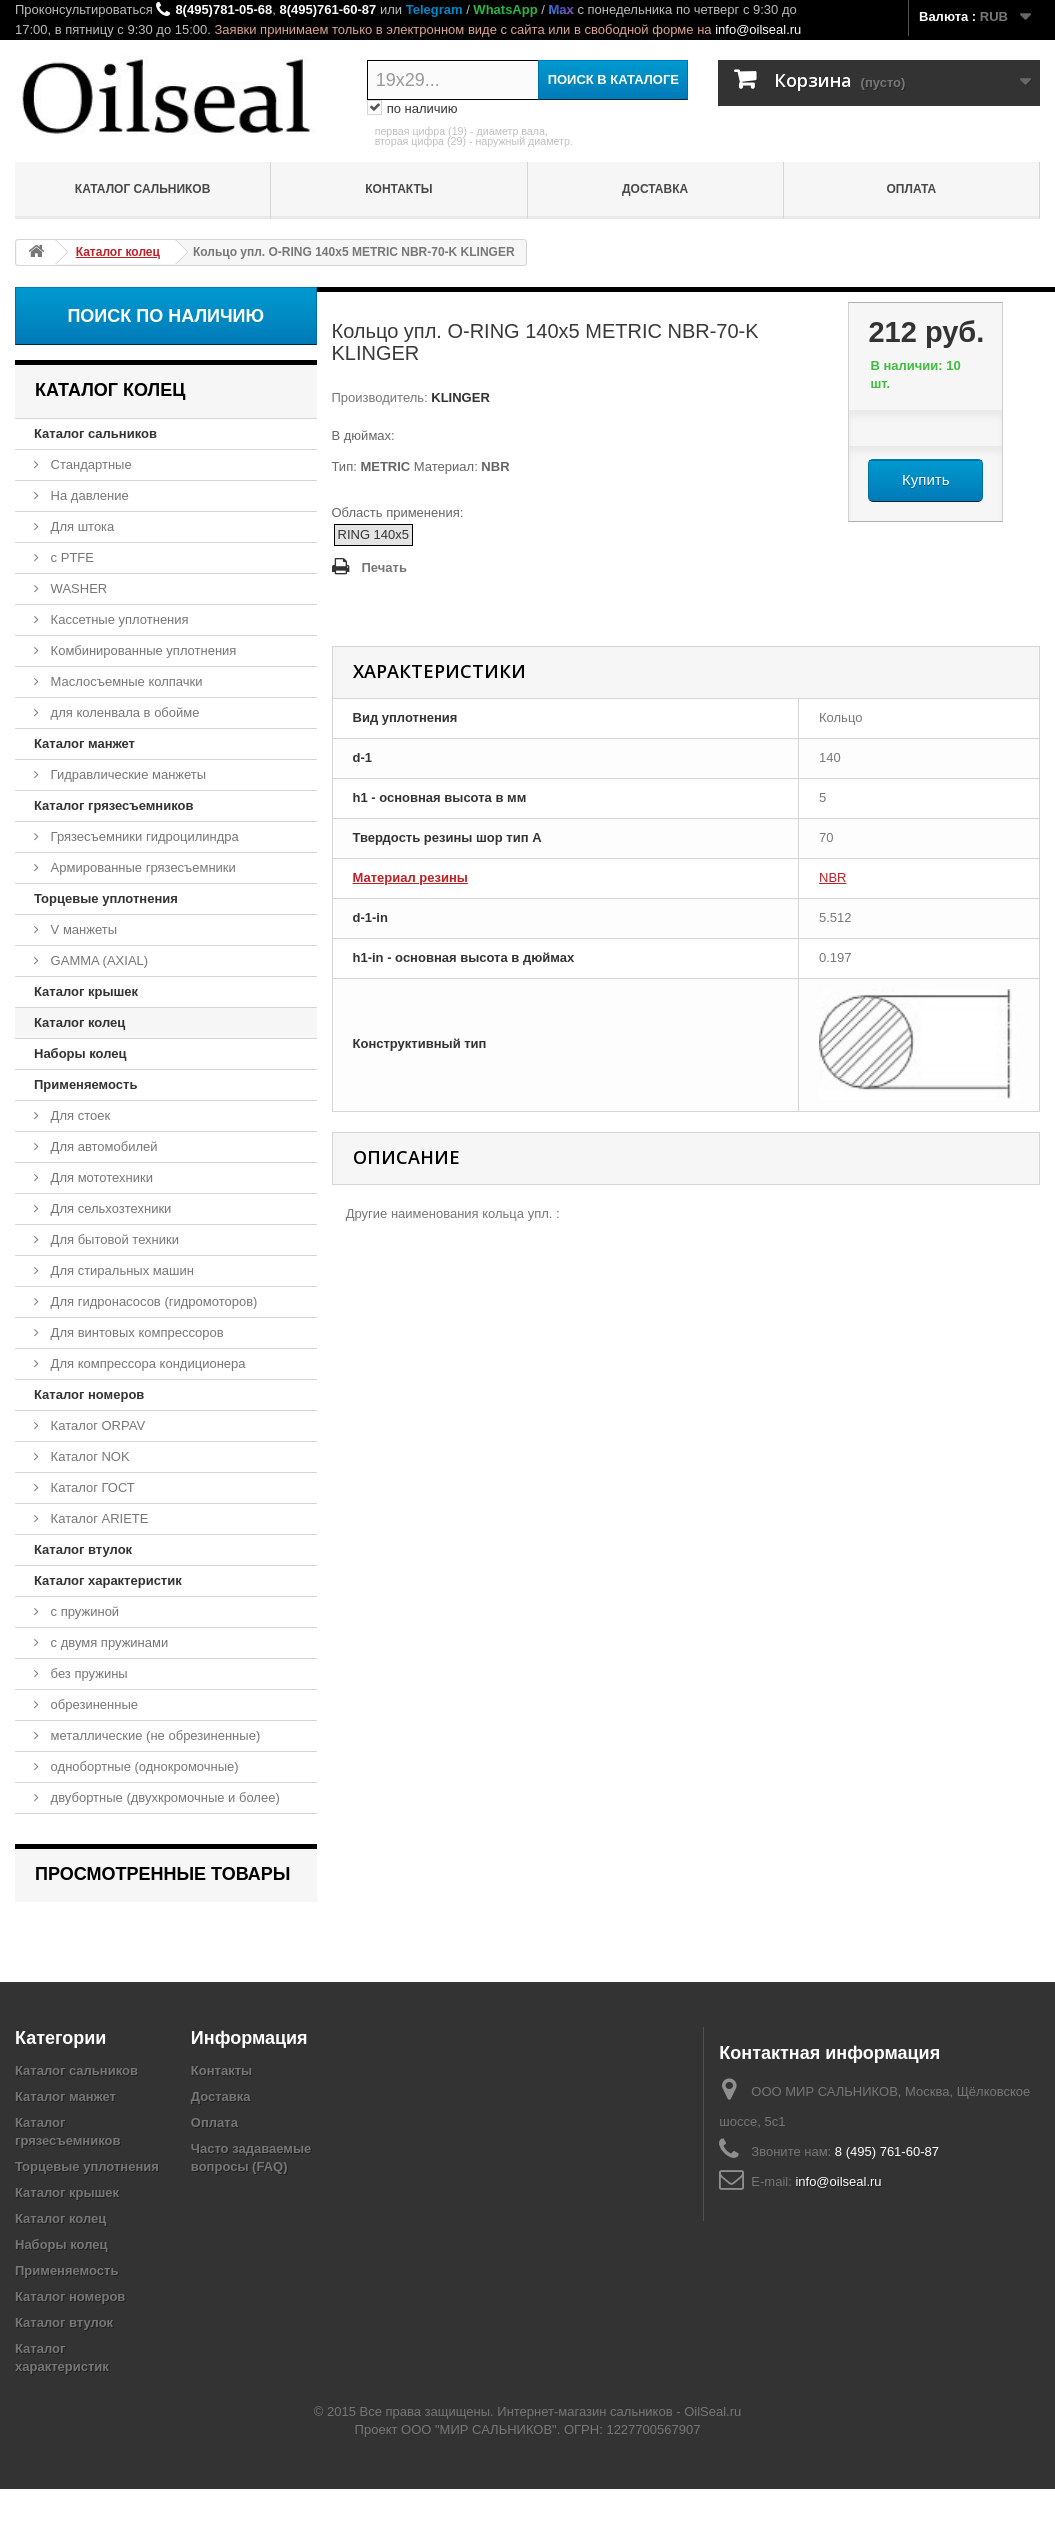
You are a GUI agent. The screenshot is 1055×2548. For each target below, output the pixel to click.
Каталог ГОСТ (91, 1487)
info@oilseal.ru (758, 29)
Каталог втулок (83, 1549)
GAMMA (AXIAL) (97, 960)
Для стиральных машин (120, 1270)
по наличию (412, 109)
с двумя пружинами (107, 1642)
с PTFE (70, 557)
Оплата (912, 189)
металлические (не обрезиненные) (153, 1735)
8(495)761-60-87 (327, 9)
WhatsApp (505, 9)
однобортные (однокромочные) (143, 1766)
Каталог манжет (84, 743)
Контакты (398, 189)
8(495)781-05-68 (223, 9)
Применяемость (85, 1084)
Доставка (655, 189)
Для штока (80, 526)
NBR (832, 877)
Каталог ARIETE (97, 1518)
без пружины (87, 1673)
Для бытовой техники (113, 1239)
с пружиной (83, 1611)
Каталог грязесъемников (113, 805)
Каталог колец (79, 1022)
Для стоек (78, 1115)
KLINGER (459, 397)
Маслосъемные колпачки (125, 681)
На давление (88, 495)
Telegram (434, 9)
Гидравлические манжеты (126, 774)
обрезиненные (92, 1704)
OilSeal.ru (712, 2470)
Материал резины (410, 877)
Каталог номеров (89, 1394)
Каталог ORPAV (96, 1425)
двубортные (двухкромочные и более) (163, 1797)
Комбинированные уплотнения (141, 650)
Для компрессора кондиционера (146, 1363)
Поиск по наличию (165, 316)
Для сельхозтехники (109, 1208)
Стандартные (89, 464)
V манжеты (82, 929)
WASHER (77, 588)
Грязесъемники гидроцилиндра (143, 836)
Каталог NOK (88, 1456)
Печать (384, 567)
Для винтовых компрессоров (135, 1332)
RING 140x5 (374, 534)
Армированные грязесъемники (141, 867)
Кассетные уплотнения (118, 619)
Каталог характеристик (108, 1580)
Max (560, 9)
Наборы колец (80, 1053)
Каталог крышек (86, 991)
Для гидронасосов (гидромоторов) (152, 1301)
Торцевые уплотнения (106, 898)
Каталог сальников (143, 189)
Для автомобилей (102, 1146)
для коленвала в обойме (123, 712)
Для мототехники (100, 1177)
